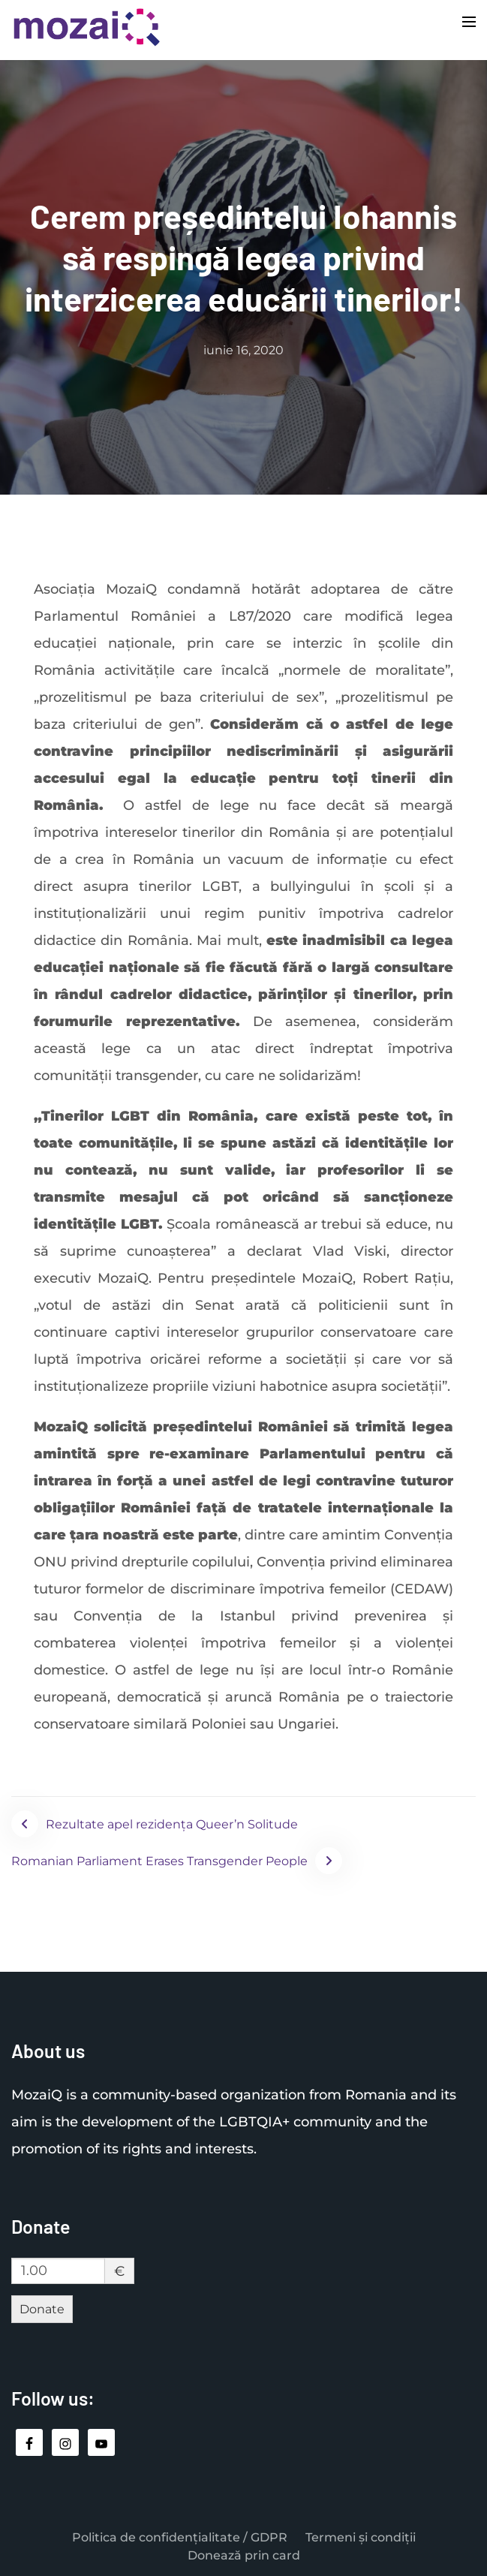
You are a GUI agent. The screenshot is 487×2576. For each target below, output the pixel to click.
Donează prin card (244, 2555)
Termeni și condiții (360, 2537)
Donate (42, 2309)
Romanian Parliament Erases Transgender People (159, 1861)
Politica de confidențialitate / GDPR (179, 2537)
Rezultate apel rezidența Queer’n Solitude (172, 1824)
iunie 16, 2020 (243, 350)
